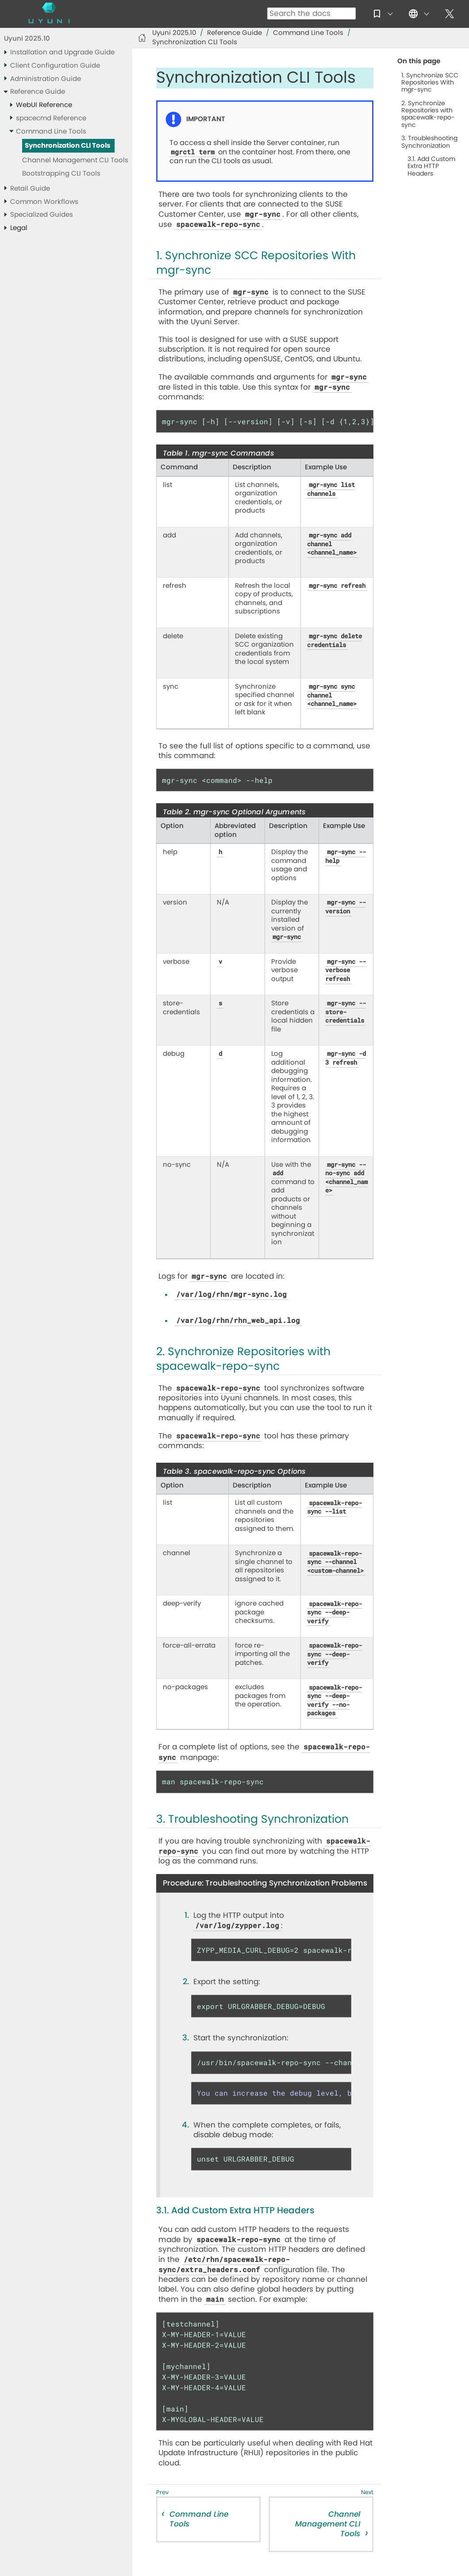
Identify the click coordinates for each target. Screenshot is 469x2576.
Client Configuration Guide (55, 65)
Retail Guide (30, 188)
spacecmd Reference (51, 118)
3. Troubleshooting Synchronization (429, 142)
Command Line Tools (51, 131)
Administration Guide (45, 79)
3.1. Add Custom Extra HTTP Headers (431, 166)
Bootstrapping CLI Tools (61, 173)
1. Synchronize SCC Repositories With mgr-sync (429, 83)
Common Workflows (44, 202)
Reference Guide (37, 91)
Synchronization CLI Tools (67, 145)
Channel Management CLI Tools (75, 160)
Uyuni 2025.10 (27, 38)
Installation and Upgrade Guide (62, 52)
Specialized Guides (41, 214)
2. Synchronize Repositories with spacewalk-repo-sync (428, 114)
